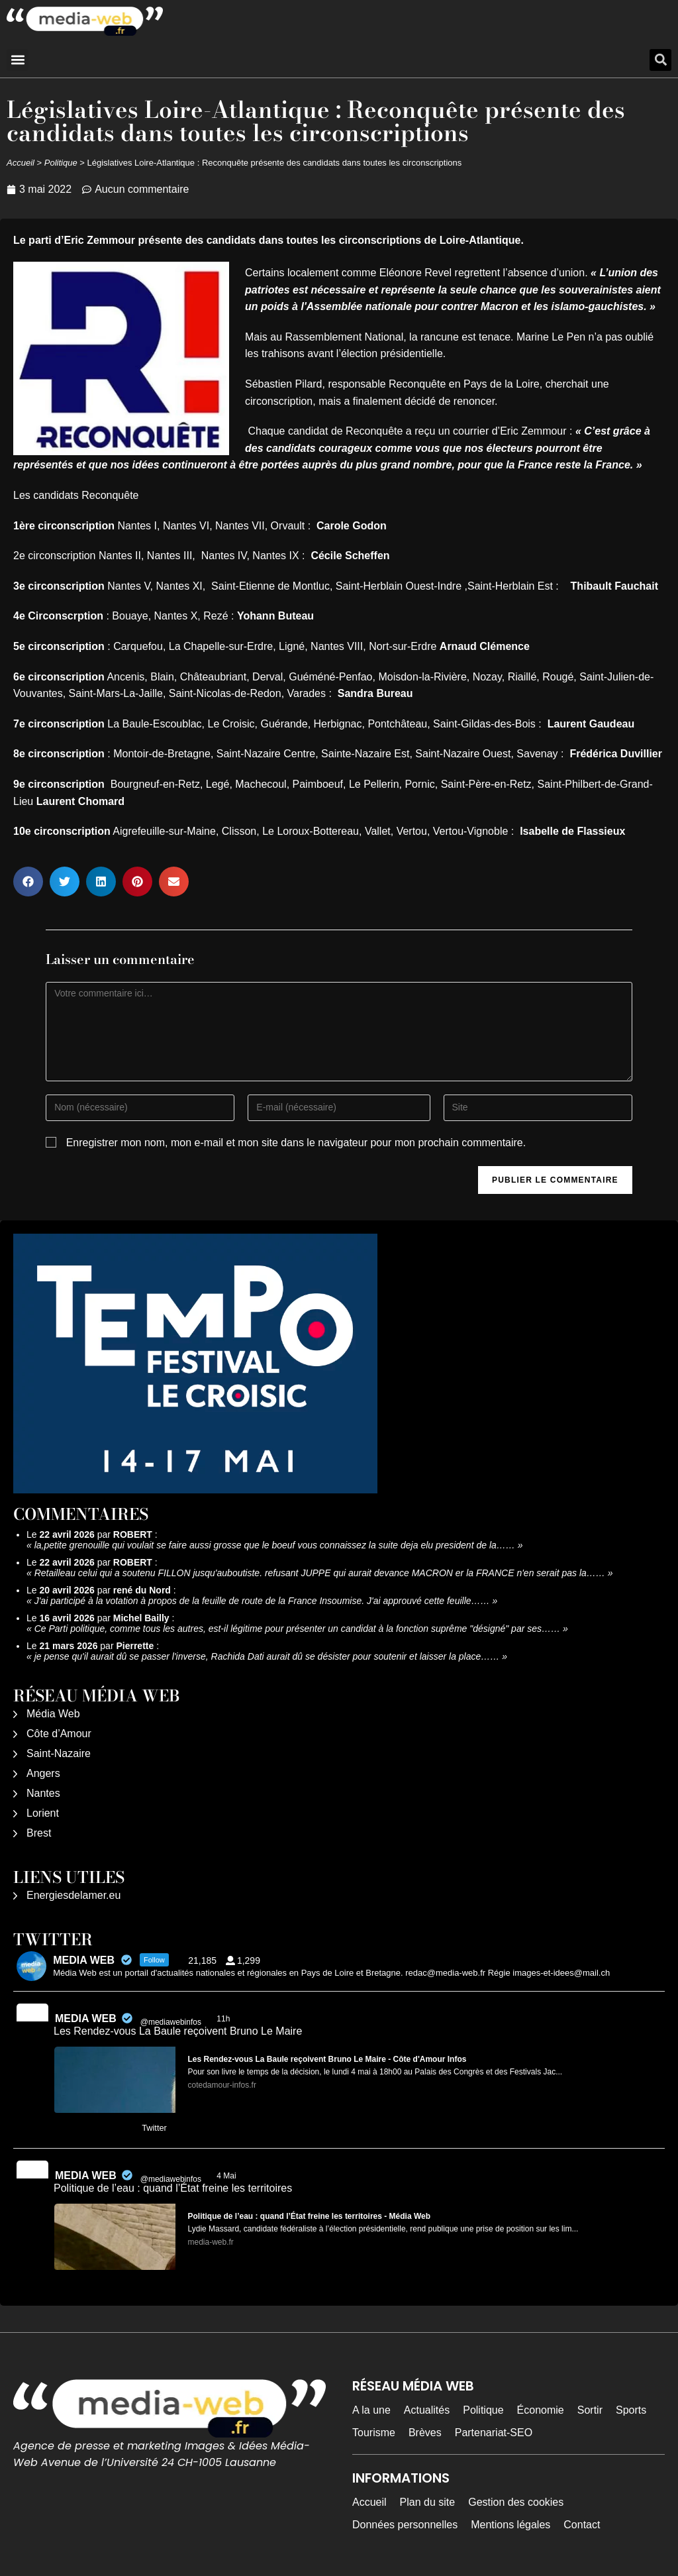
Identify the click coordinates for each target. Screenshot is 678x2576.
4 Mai (227, 2175)
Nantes (43, 1793)
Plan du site (428, 2502)
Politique (60, 163)
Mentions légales (510, 2524)
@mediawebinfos (170, 2022)
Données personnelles (405, 2524)
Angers (43, 1773)
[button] (17, 60)
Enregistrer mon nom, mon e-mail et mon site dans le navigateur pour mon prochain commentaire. (296, 1142)
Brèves (425, 2432)
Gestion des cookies (515, 2502)
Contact (581, 2524)
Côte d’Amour (58, 1733)
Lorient (42, 1813)
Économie (540, 2410)
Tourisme (373, 2432)
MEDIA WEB (86, 2018)
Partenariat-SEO (493, 2432)
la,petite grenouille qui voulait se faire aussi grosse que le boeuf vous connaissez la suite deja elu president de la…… (274, 1545)
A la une (371, 2410)
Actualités (427, 2410)
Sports (631, 2410)
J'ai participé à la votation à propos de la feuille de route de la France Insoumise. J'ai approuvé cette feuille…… (262, 1600)
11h (224, 2018)
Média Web (53, 1713)
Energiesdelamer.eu (73, 1895)
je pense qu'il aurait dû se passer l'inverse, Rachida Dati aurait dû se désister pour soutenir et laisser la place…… (267, 1656)
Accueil (20, 163)
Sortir (590, 2410)
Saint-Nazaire (58, 1753)
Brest (38, 1833)
